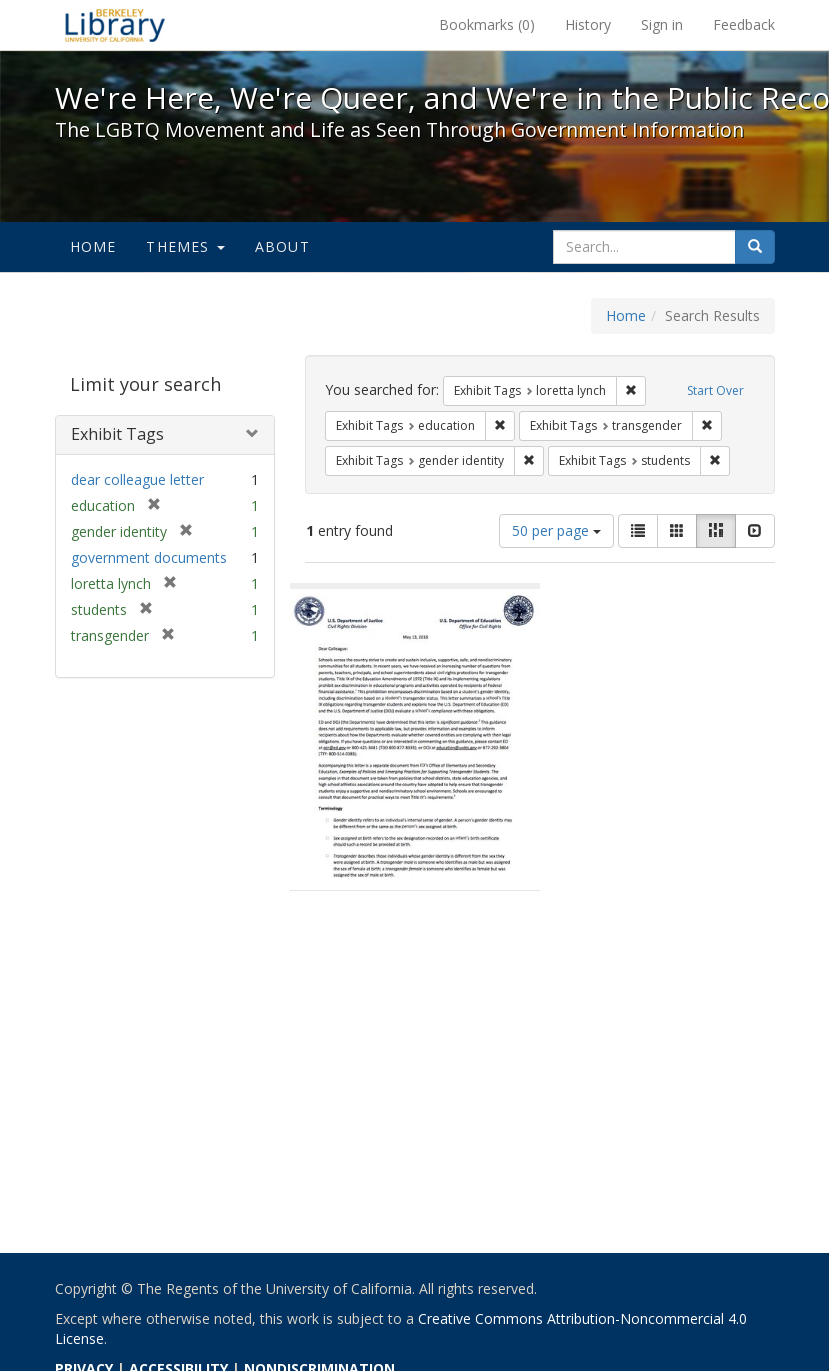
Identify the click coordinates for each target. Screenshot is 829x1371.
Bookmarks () (487, 24)
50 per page (556, 530)
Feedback (744, 24)
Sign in (662, 24)
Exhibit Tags (117, 434)
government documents (149, 557)
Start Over (715, 390)
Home (93, 246)
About (282, 246)
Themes (185, 246)
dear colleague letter (137, 479)
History (588, 24)
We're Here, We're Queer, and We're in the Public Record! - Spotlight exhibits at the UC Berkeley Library (115, 25)
